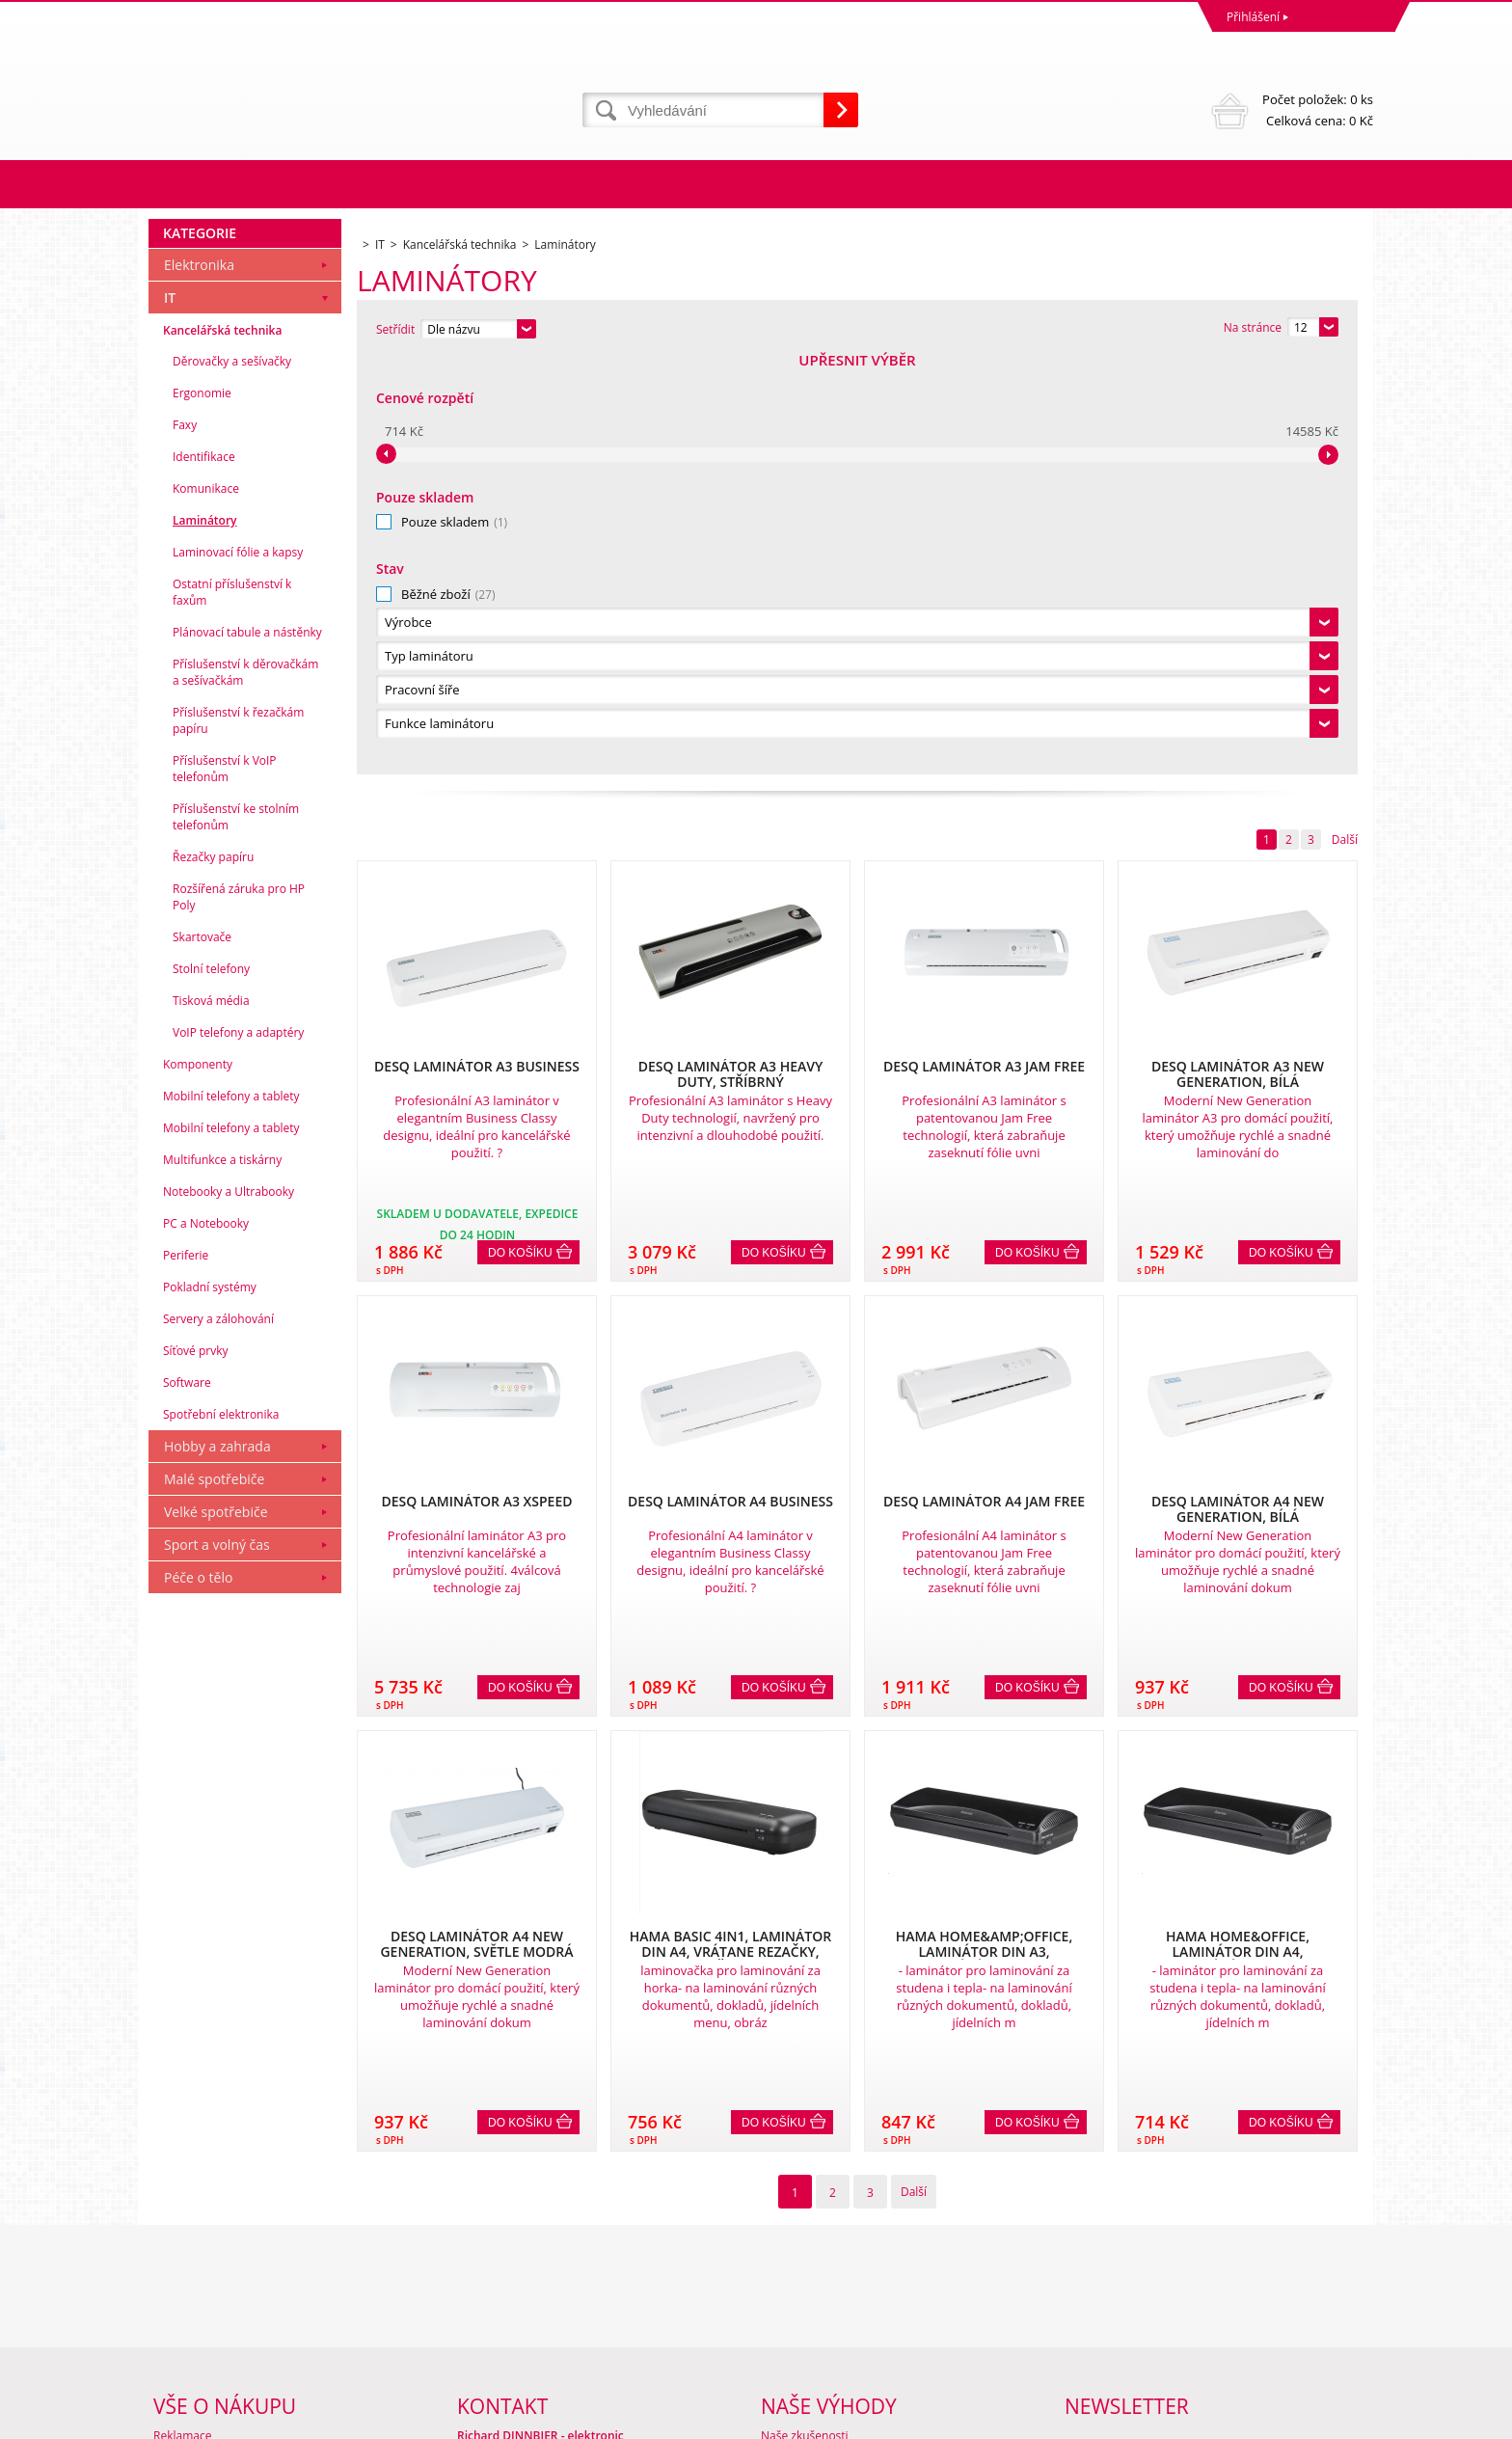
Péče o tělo (198, 1994)
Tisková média (211, 1417)
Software (187, 1799)
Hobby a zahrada (217, 1863)
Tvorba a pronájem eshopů (1223, 2419)
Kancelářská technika (222, 747)
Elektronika (199, 681)
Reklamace (182, 2240)
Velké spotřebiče (216, 1928)
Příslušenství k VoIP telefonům (225, 1185)
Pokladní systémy (209, 1703)
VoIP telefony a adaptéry (238, 1449)
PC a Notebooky (206, 1640)
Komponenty (197, 1481)
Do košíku (520, 836)
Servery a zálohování (218, 1735)
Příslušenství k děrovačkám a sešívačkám (245, 1088)
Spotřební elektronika (221, 1831)
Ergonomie (202, 809)
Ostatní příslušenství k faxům (232, 1008)
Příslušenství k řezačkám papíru (238, 1137)
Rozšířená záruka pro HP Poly (239, 1313)
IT (170, 714)
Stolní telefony (211, 1385)
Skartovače (202, 1353)
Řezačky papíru (213, 1273)
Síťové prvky (196, 1767)
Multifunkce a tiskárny (222, 1576)
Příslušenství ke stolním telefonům (236, 1233)
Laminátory (205, 937)
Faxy (185, 841)
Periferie (185, 1672)
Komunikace (206, 905)
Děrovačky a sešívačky (232, 778)
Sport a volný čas (217, 1961)
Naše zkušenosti (805, 2240)
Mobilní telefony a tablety (231, 1512)
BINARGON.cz (1336, 2419)
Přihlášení (1253, 17)
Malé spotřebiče (214, 1895)
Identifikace (204, 873)
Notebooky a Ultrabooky (228, 1608)
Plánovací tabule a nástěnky (247, 1049)
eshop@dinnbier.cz (508, 2346)
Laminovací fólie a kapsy (238, 969)
